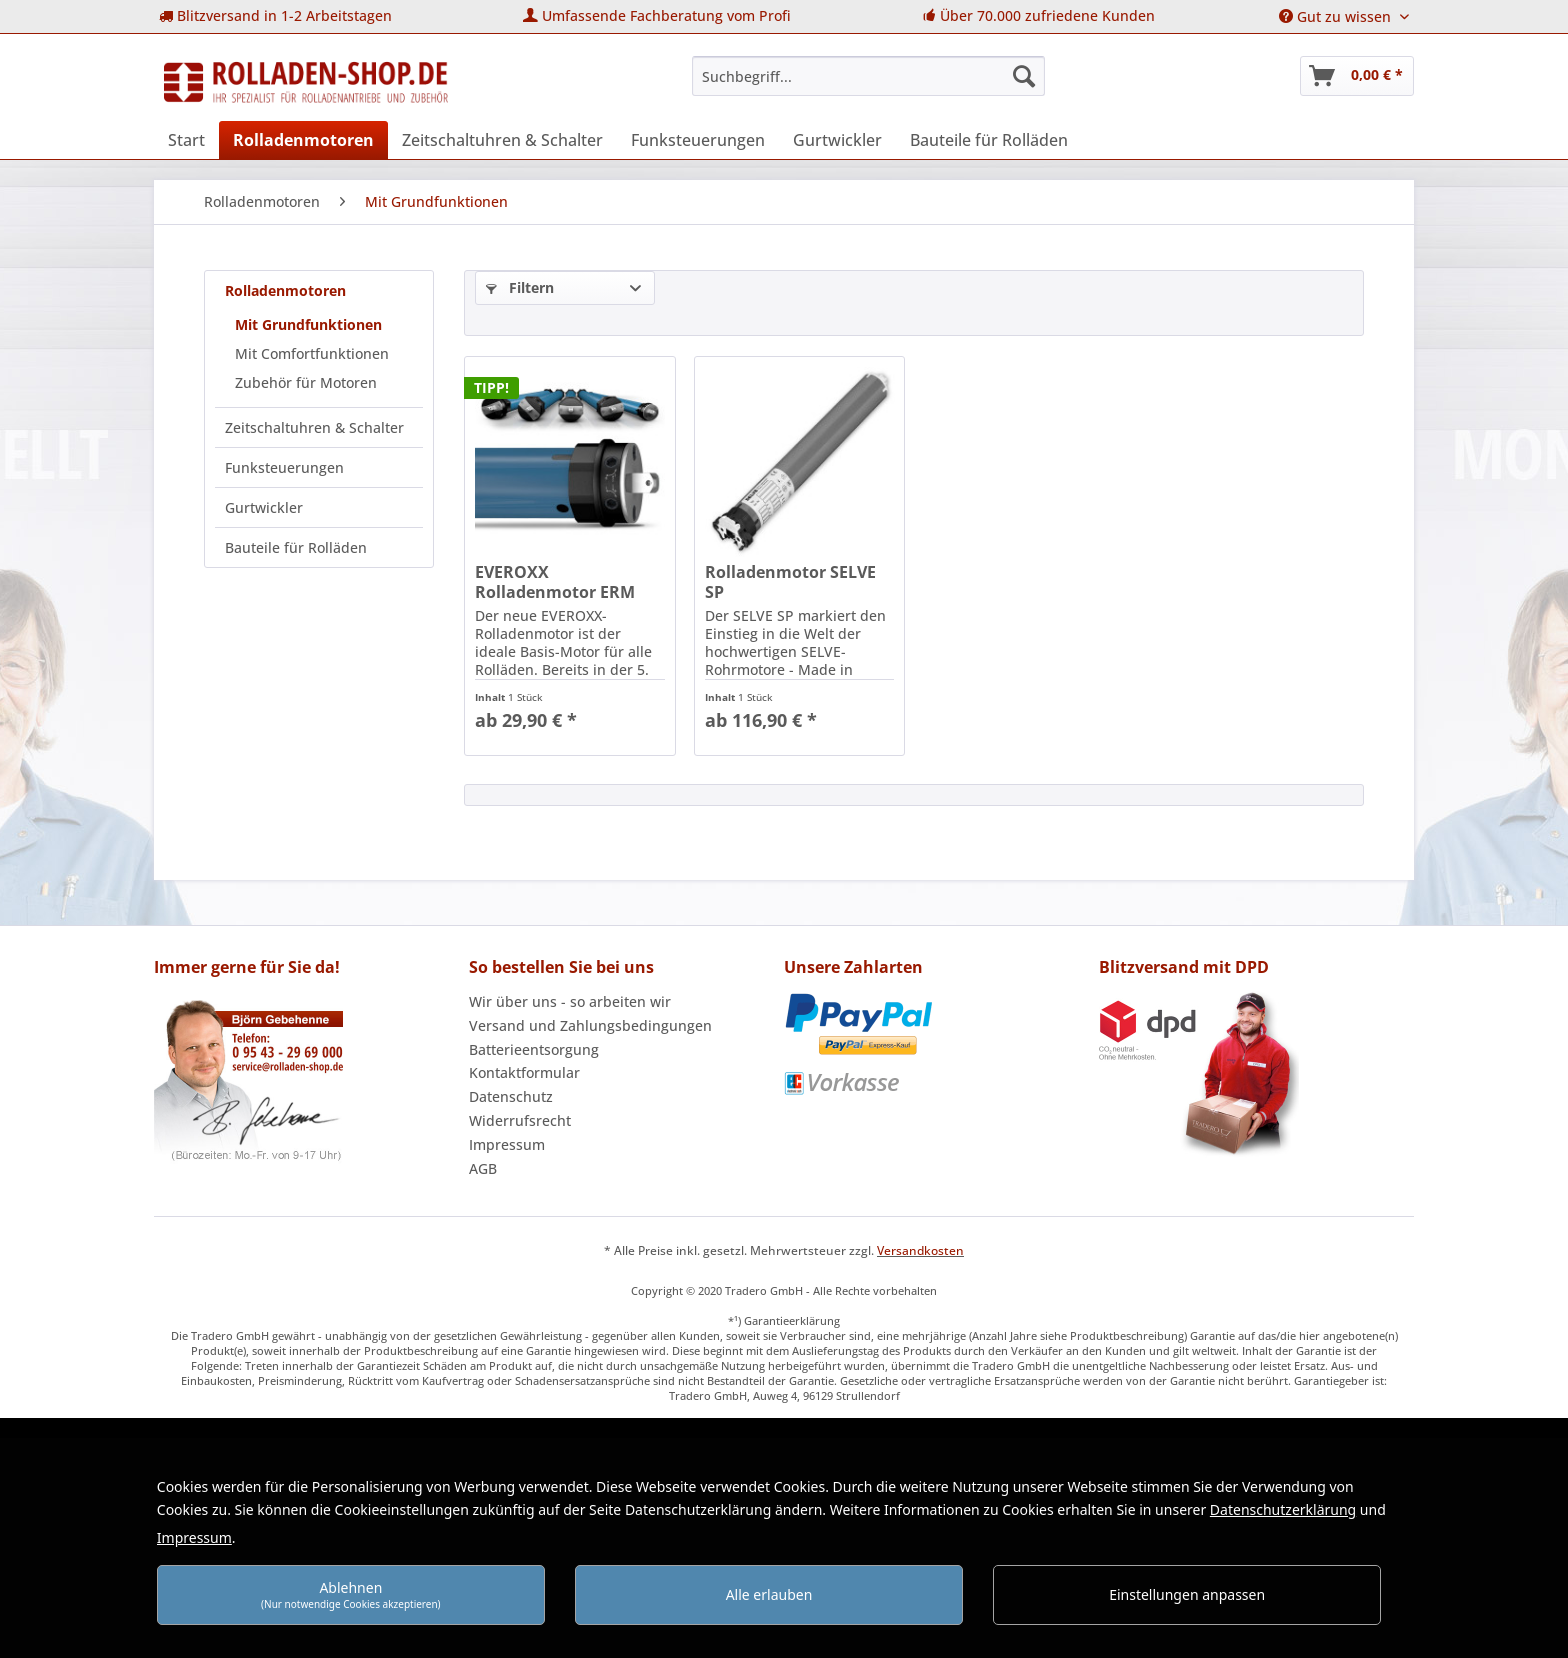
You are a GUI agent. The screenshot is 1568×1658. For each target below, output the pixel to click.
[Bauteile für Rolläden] (989, 140)
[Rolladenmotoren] (303, 140)
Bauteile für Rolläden (296, 547)
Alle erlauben (769, 1594)
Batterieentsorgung (534, 1049)
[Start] (186, 140)
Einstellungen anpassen (1187, 1594)
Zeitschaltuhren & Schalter (314, 427)
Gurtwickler (264, 507)
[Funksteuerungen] (698, 140)
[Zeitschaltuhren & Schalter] (502, 140)
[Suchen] (1024, 76)
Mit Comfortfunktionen (312, 353)
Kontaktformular (524, 1072)
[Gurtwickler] (837, 140)
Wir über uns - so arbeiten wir (570, 1001)
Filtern (520, 287)
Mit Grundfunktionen (308, 324)
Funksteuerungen (284, 467)
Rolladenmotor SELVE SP (790, 582)
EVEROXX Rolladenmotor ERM (555, 582)
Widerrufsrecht (520, 1120)
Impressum (507, 1144)
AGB (483, 1168)
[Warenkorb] (1357, 76)
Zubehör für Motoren (306, 382)
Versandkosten (920, 1250)
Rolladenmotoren (285, 290)
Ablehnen (351, 1594)
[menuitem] (275, 16)
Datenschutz (511, 1096)
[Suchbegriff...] (868, 76)
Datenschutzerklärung (1283, 1509)
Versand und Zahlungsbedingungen (590, 1025)
